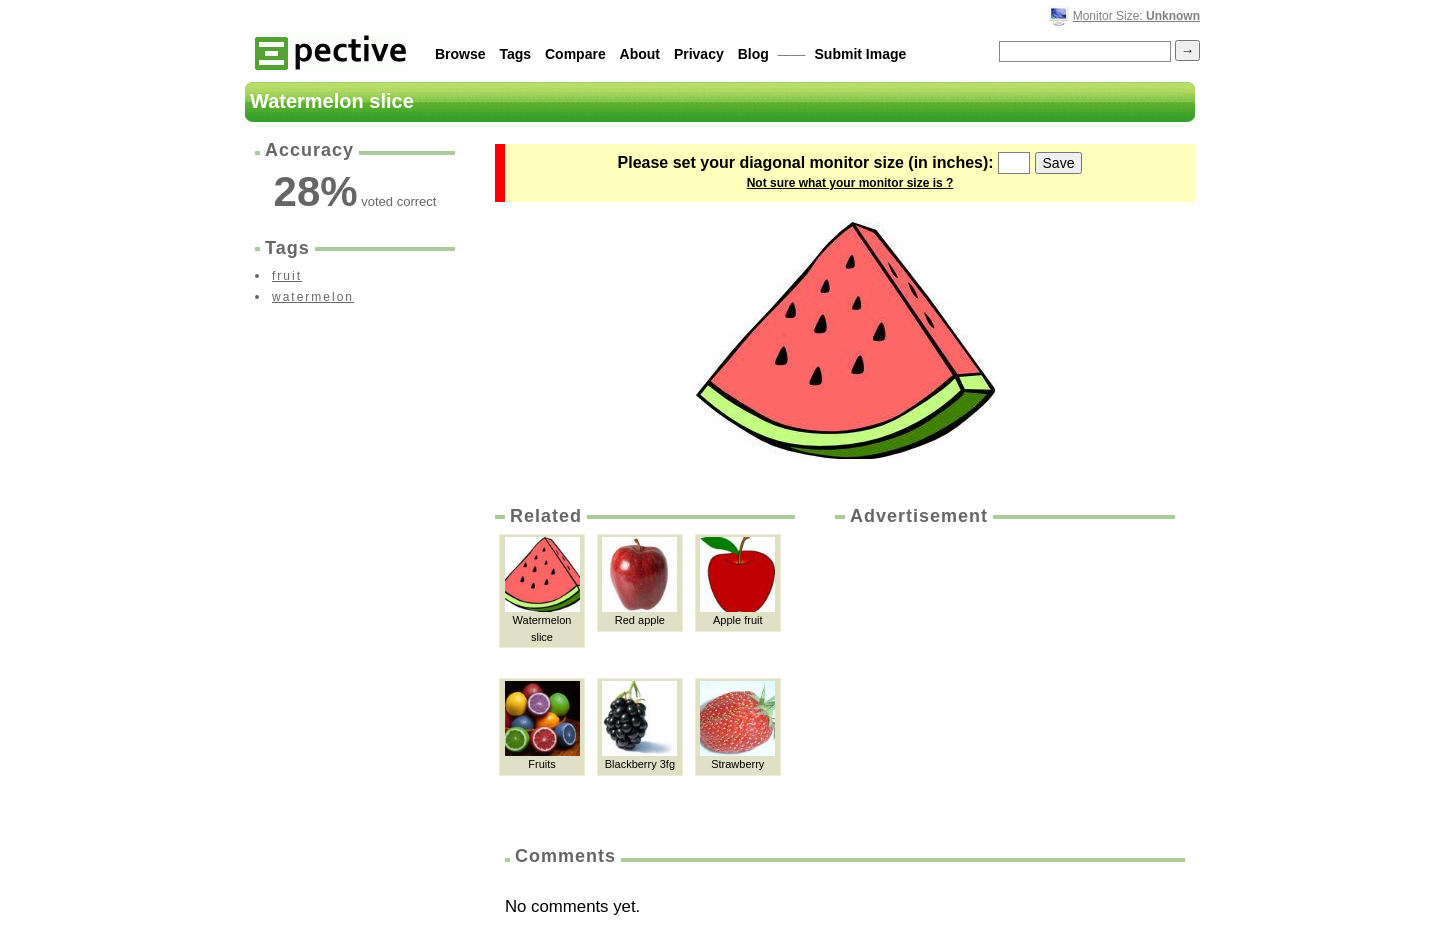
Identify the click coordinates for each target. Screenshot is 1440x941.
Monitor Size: (1136, 16)
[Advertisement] (1003, 679)
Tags (515, 54)
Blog (753, 54)
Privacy (699, 54)
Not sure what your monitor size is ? (850, 183)
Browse (460, 54)
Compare (575, 54)
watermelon (313, 297)
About (640, 54)
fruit (287, 276)
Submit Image (861, 54)
